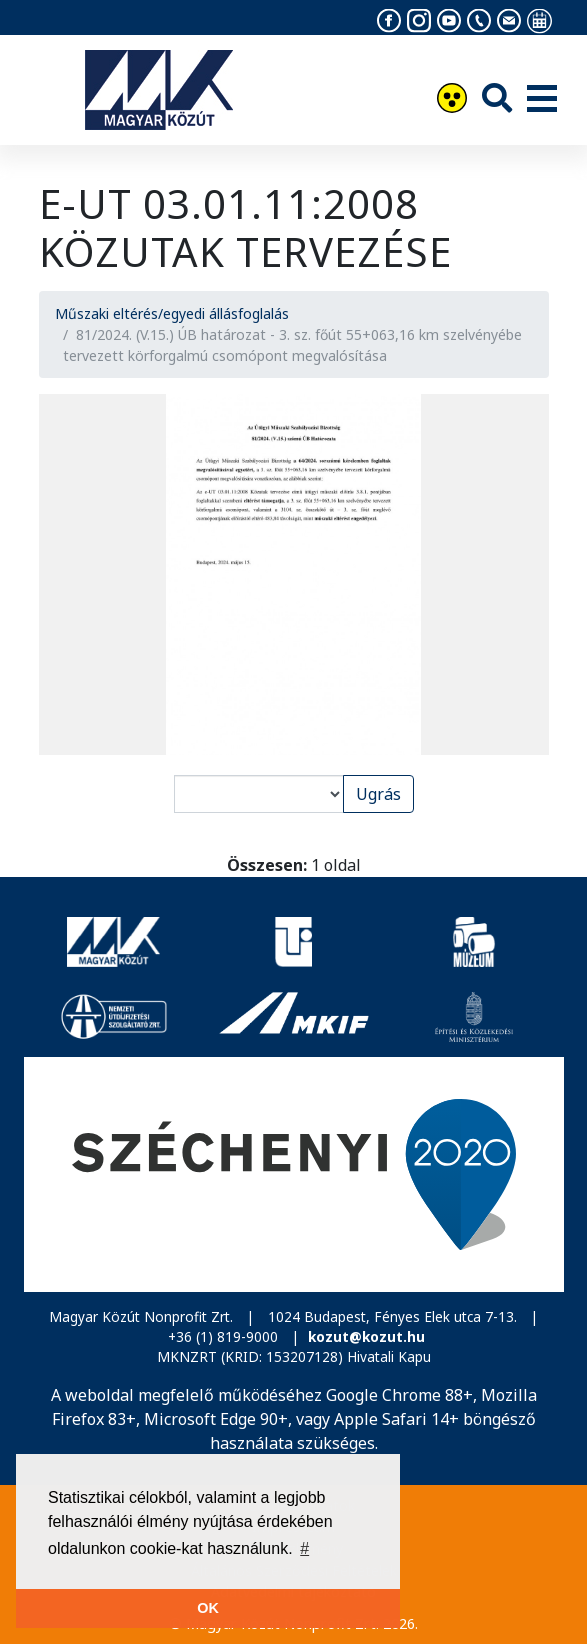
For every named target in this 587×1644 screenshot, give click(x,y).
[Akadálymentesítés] (452, 100)
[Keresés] (497, 97)
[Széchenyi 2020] (294, 1174)
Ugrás (378, 794)
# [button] (304, 1548)
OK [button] (208, 1608)
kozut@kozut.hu (366, 1336)
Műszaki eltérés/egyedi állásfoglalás (172, 313)
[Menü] (542, 100)
